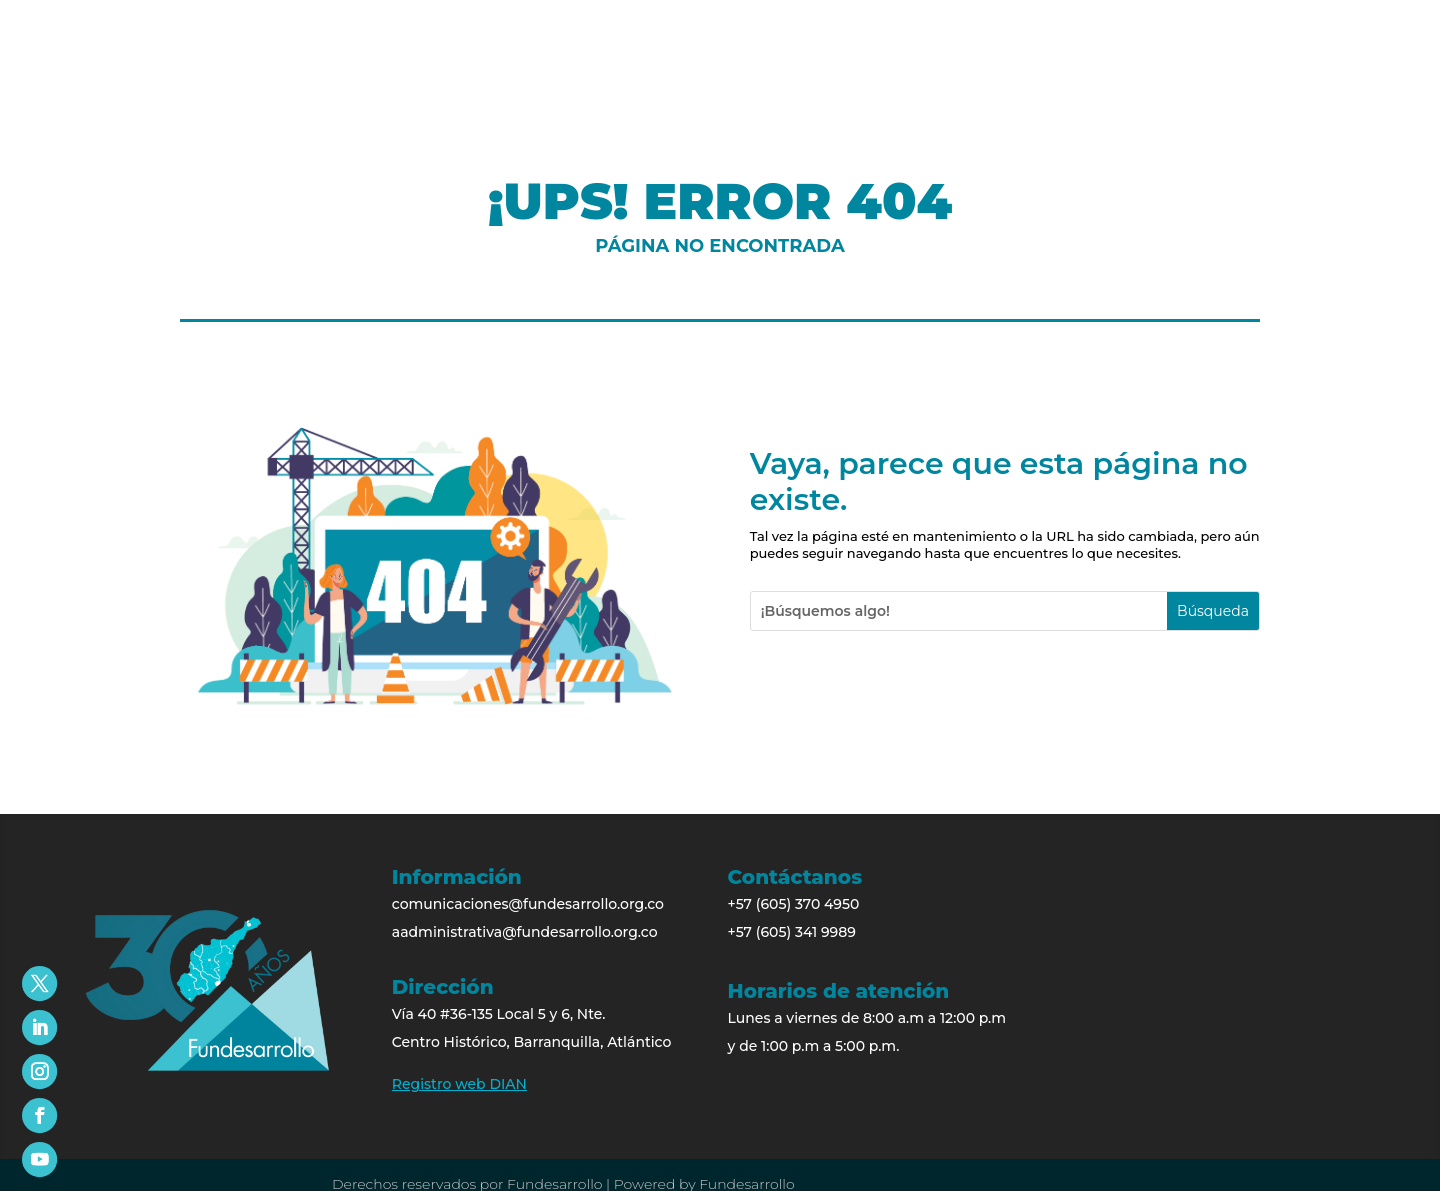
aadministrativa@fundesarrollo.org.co (525, 932)
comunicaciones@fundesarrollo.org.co (528, 904)
